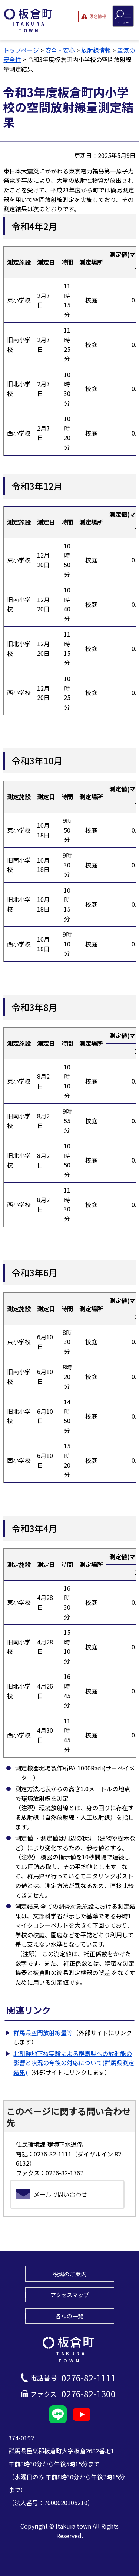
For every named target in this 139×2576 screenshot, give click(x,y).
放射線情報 (96, 50)
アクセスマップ (69, 2295)
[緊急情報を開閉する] (93, 16)
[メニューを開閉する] (123, 15)
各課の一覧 (69, 2316)
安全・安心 (60, 50)
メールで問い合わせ (60, 2194)
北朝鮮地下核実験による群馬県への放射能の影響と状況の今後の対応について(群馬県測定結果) (73, 2063)
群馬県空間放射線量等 (43, 2032)
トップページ (21, 50)
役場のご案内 (69, 2274)
